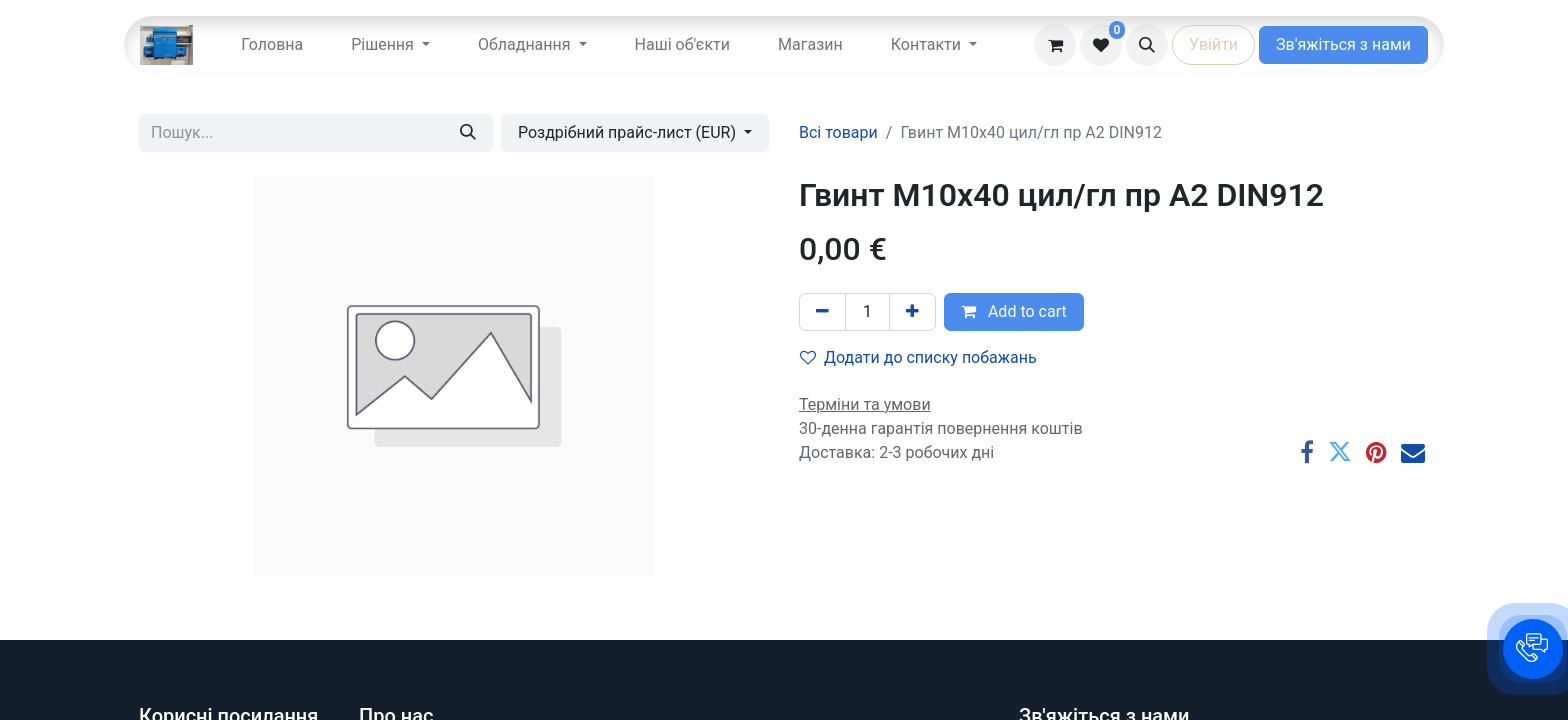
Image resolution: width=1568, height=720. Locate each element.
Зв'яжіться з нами (1343, 44)
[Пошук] (468, 133)
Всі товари (838, 132)
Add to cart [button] (1014, 311)
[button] (1147, 45)
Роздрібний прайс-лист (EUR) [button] (629, 132)
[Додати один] (912, 312)
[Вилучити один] (822, 312)
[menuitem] (272, 45)
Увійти (1213, 44)
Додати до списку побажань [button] (918, 357)
